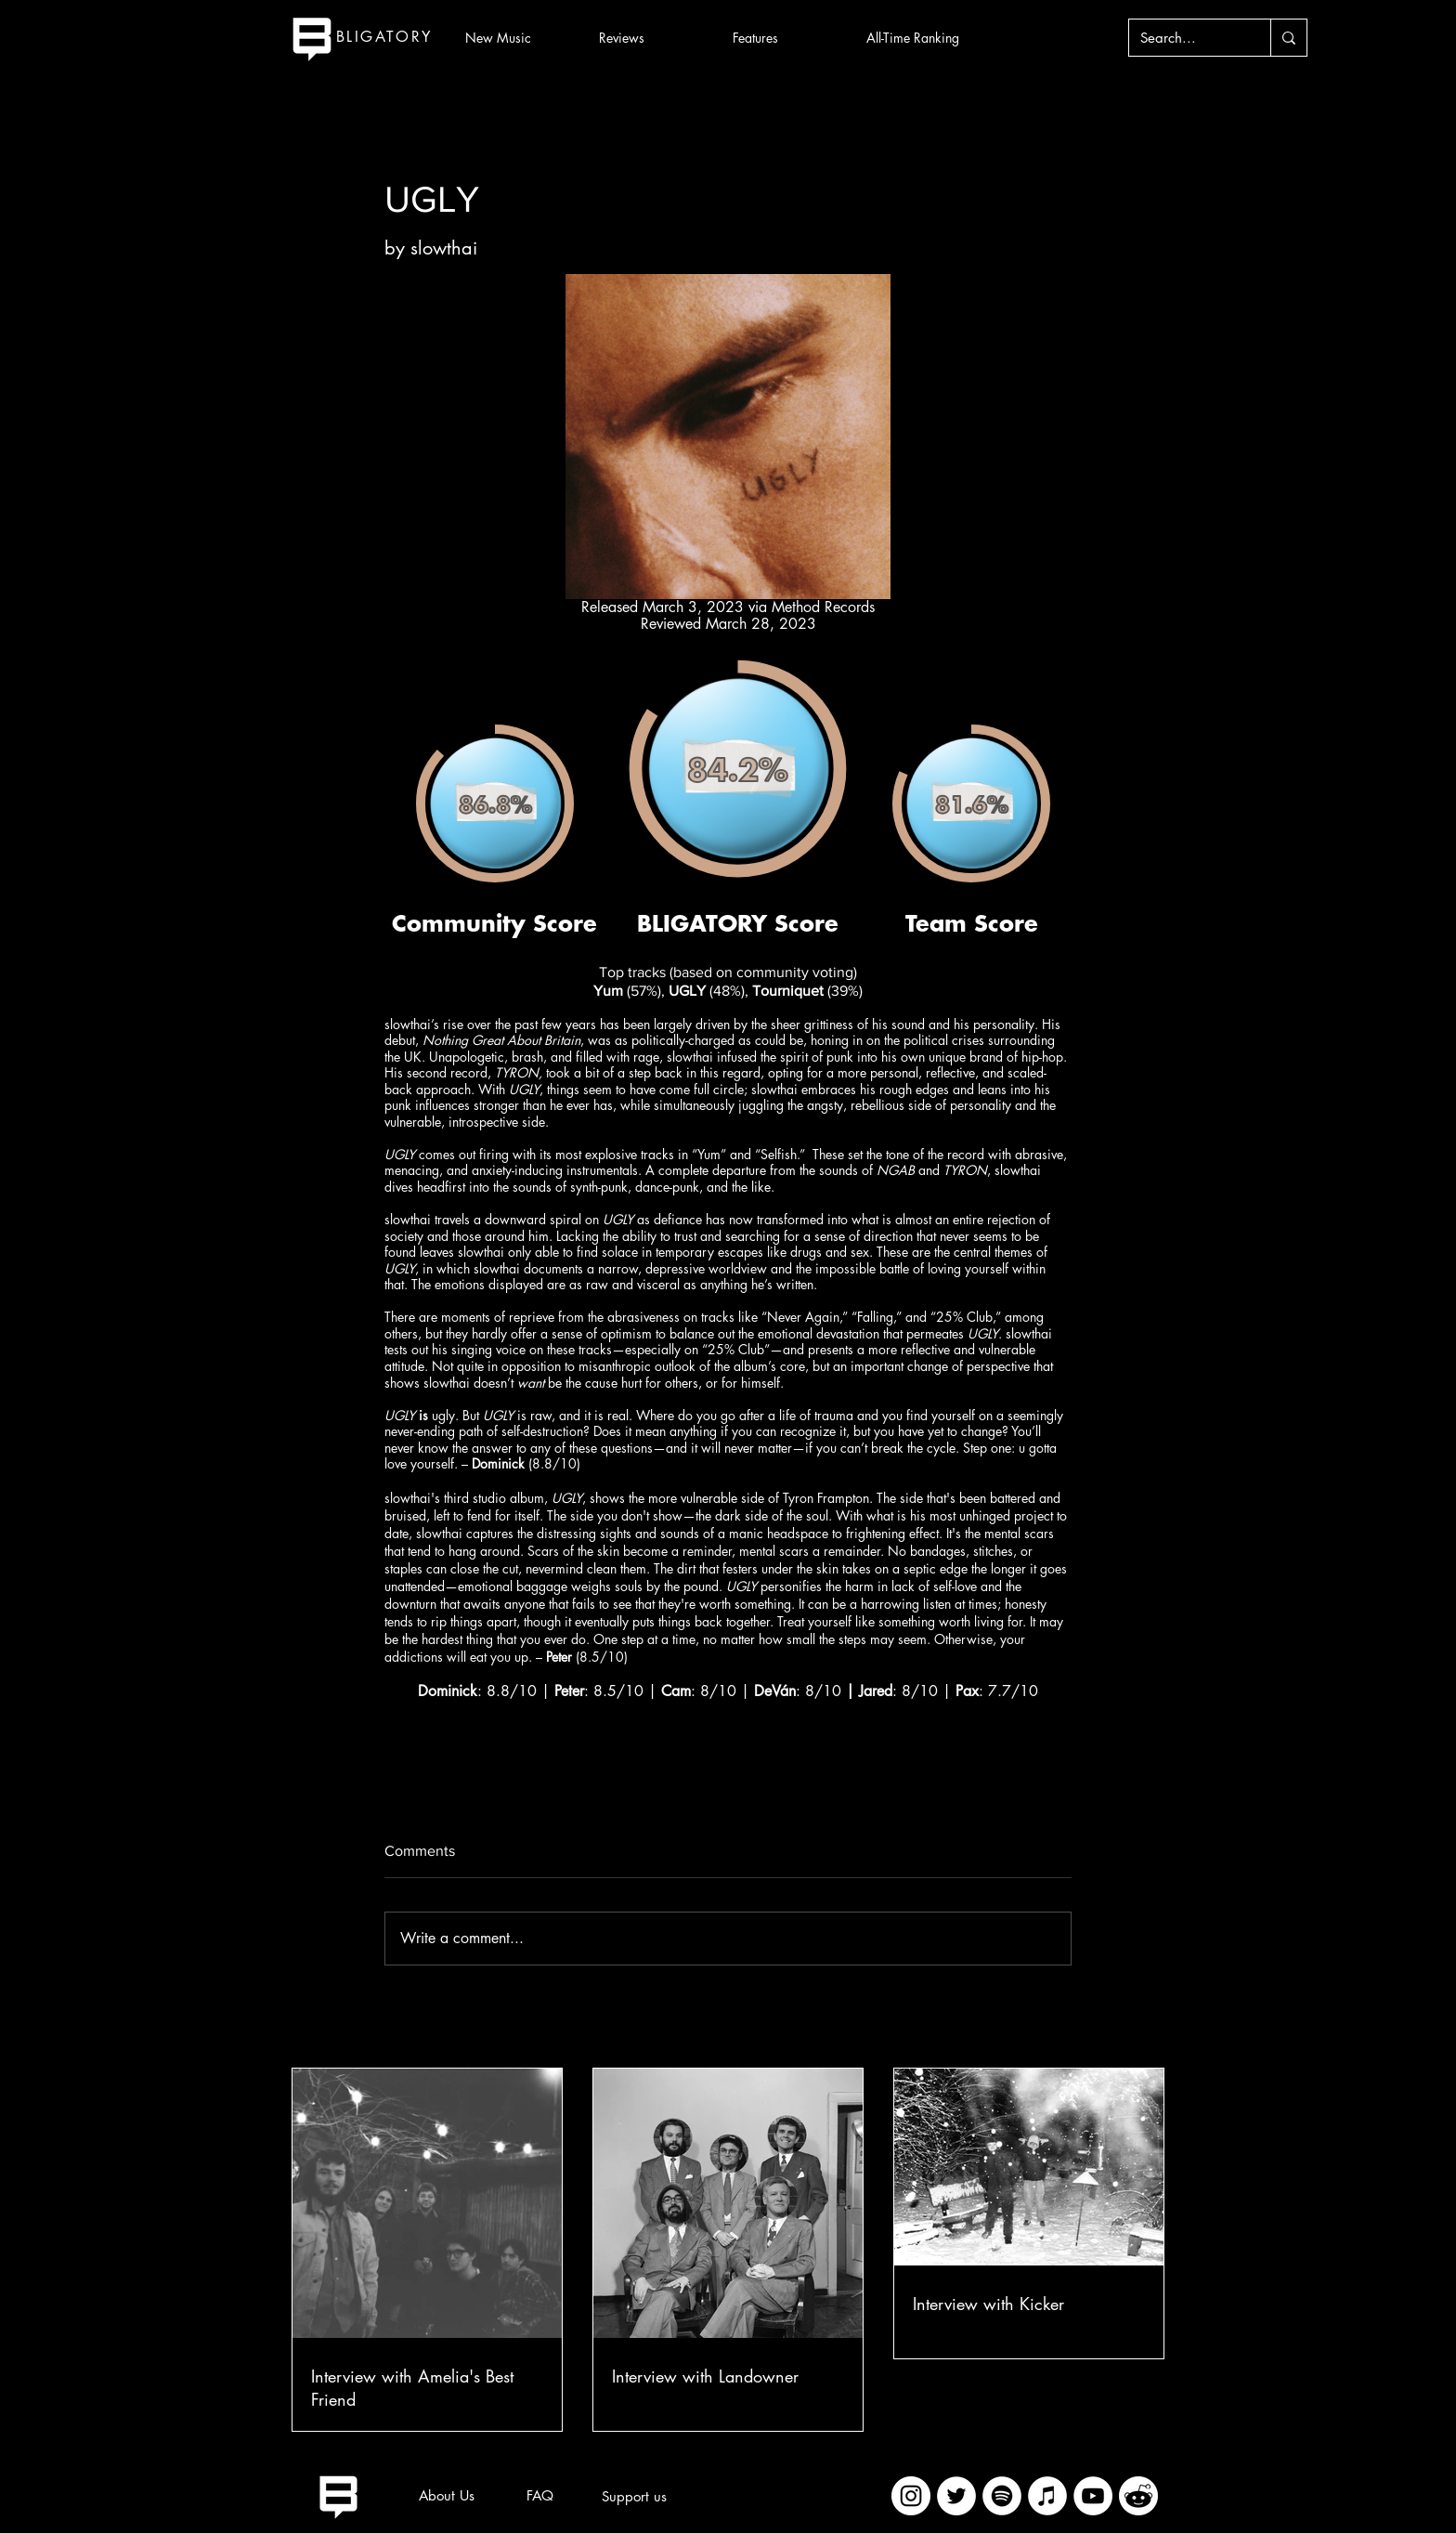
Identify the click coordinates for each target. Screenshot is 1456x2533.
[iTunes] (1047, 2495)
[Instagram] (910, 2495)
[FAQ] (539, 2495)
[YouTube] (1092, 2495)
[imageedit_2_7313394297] (1138, 2495)
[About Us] (446, 2495)
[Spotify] (1001, 2495)
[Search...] (1185, 38)
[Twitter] (956, 2495)
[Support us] (634, 2496)
